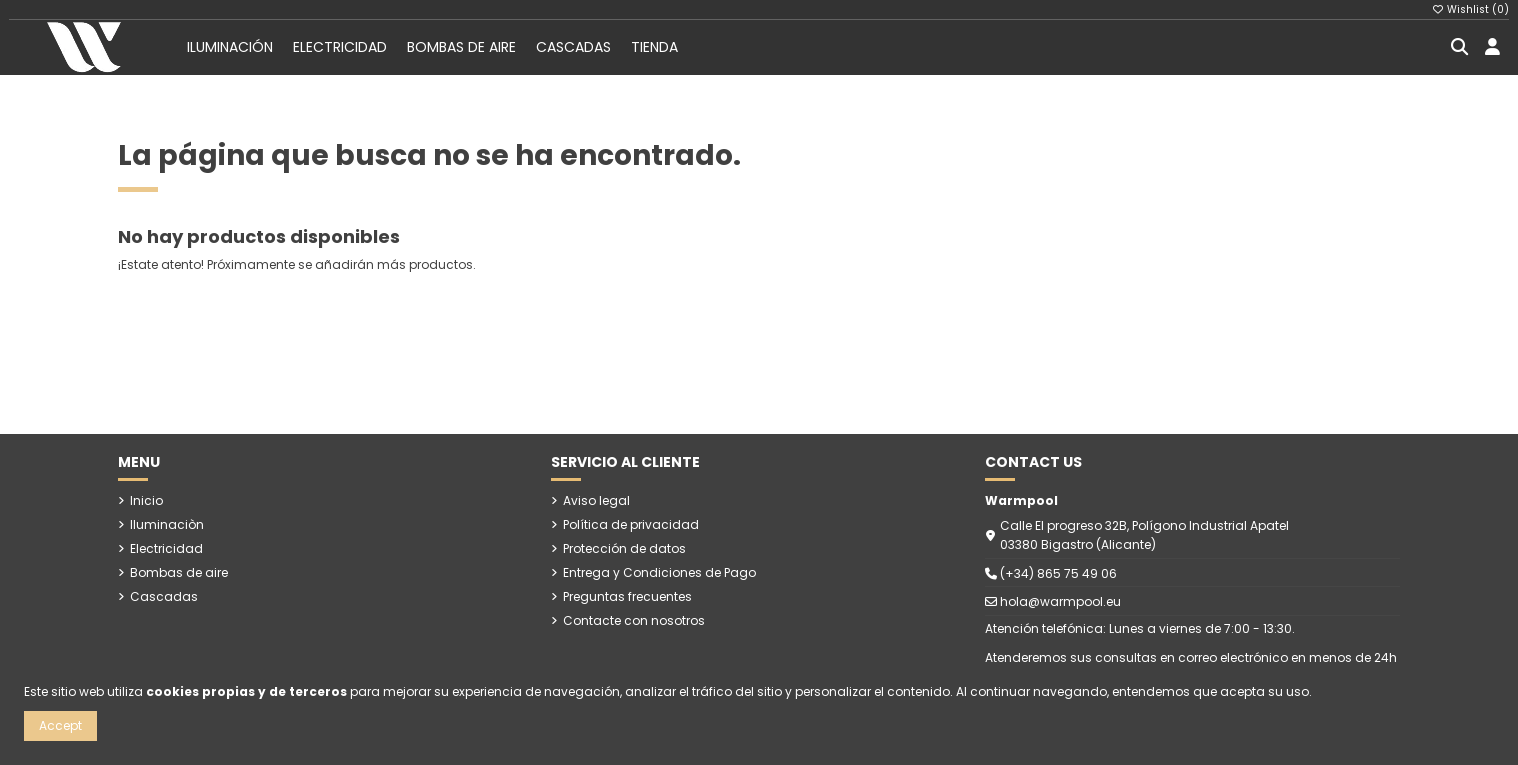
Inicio (146, 500)
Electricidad (166, 548)
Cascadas (164, 596)
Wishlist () (1471, 9)
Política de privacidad (631, 524)
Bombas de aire (179, 572)
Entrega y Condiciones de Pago (659, 572)
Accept (60, 725)
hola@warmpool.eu (1060, 601)
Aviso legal (596, 500)
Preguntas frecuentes (627, 596)
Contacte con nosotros (634, 620)
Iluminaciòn (167, 524)
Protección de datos (624, 548)
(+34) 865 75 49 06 (1058, 573)
